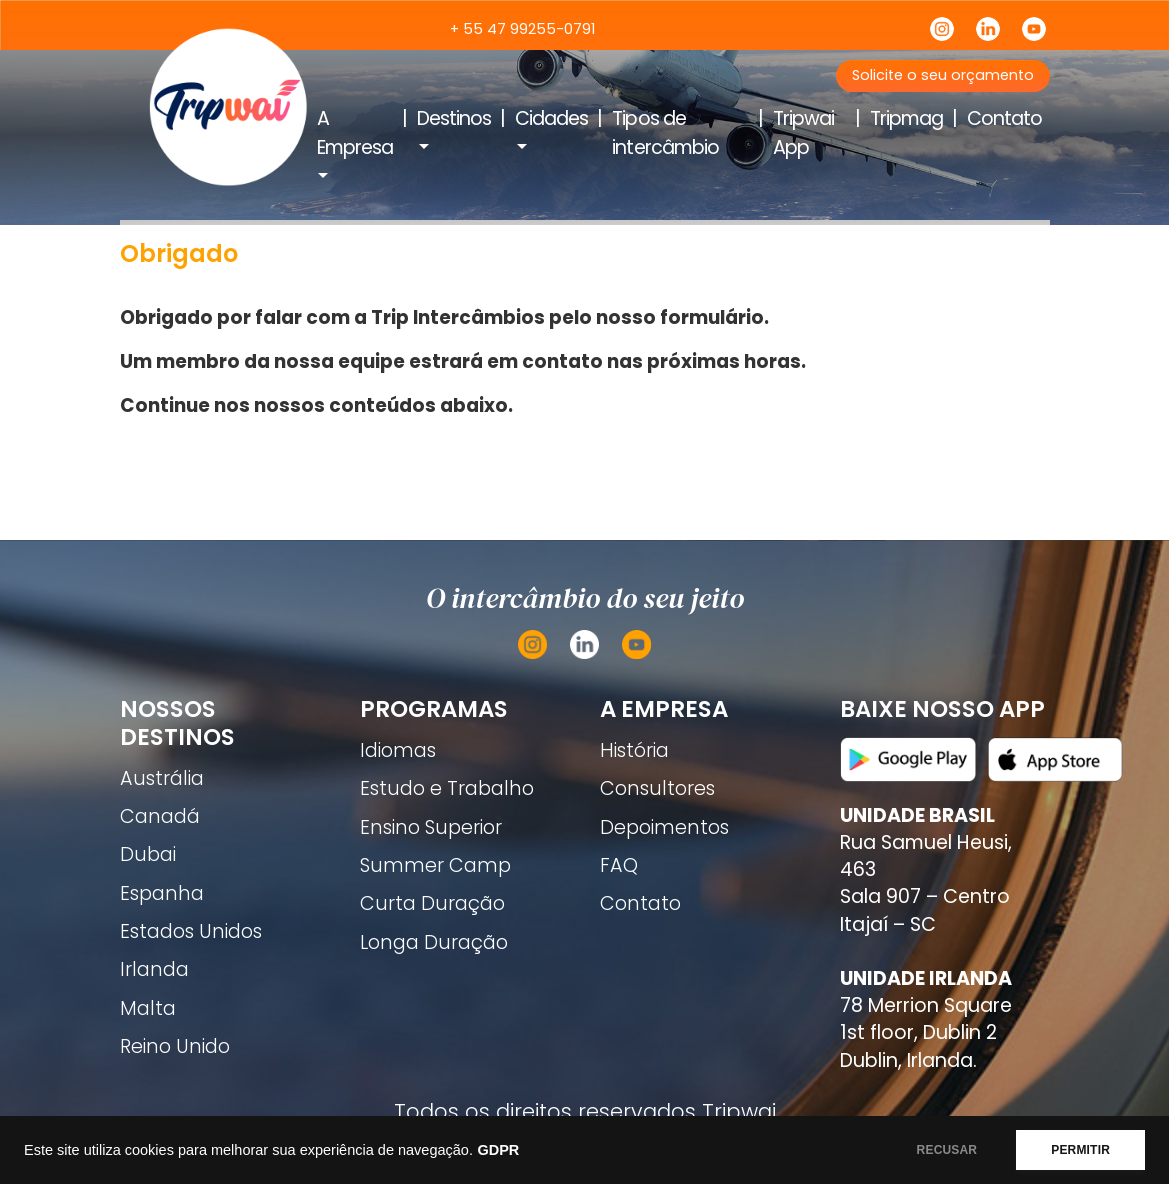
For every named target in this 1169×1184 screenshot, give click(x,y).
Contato (1004, 118)
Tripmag (906, 118)
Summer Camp (435, 865)
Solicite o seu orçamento (943, 75)
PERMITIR (1080, 1150)
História (634, 750)
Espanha (162, 893)
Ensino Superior (431, 827)
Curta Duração (432, 903)
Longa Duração (434, 942)
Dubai (148, 854)
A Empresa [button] (355, 133)
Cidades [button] (551, 118)
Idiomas (398, 750)
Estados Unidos (191, 931)
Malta (148, 1008)
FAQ (619, 865)
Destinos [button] (454, 118)
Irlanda (154, 969)
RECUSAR (947, 1150)
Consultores (657, 788)
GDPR (498, 1150)
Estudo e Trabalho (447, 788)
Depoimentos (664, 827)
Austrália (162, 778)
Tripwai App (803, 133)
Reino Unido (175, 1046)
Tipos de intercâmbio (665, 133)
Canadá (160, 816)
